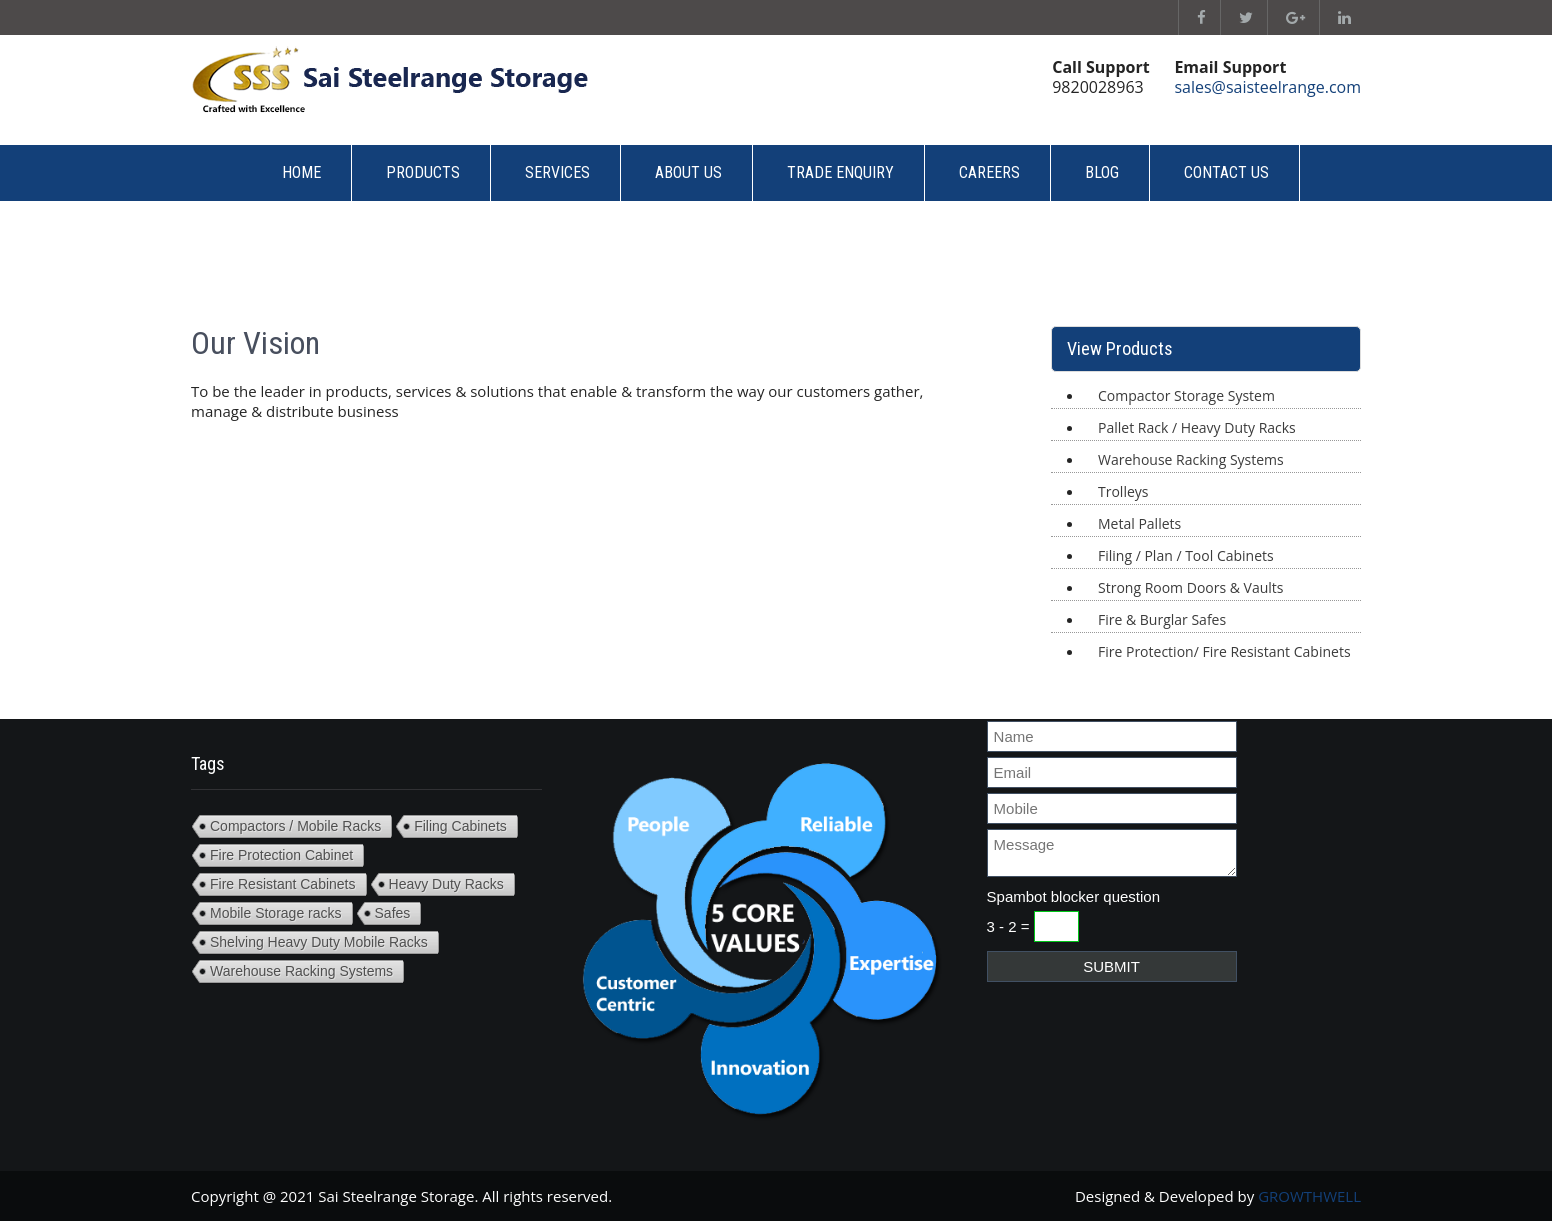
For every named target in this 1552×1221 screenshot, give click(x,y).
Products (423, 172)
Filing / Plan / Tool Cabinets (1186, 555)
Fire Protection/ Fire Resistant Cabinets (1224, 651)
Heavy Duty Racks (446, 884)
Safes (393, 913)
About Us (688, 172)
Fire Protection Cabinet (281, 855)
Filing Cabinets (460, 826)
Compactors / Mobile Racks (295, 826)
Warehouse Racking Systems (1191, 459)
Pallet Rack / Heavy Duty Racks (1197, 427)
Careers (989, 172)
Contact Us (1226, 172)
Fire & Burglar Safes (1162, 619)
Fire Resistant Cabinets (283, 884)
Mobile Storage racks (276, 913)
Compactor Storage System (1186, 395)
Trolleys (1123, 491)
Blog (1102, 172)
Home (301, 172)
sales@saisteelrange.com (1267, 87)
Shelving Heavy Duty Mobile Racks (319, 942)
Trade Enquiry (840, 172)
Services (557, 172)
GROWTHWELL (1309, 1196)
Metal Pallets (1139, 523)
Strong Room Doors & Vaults (1191, 587)
